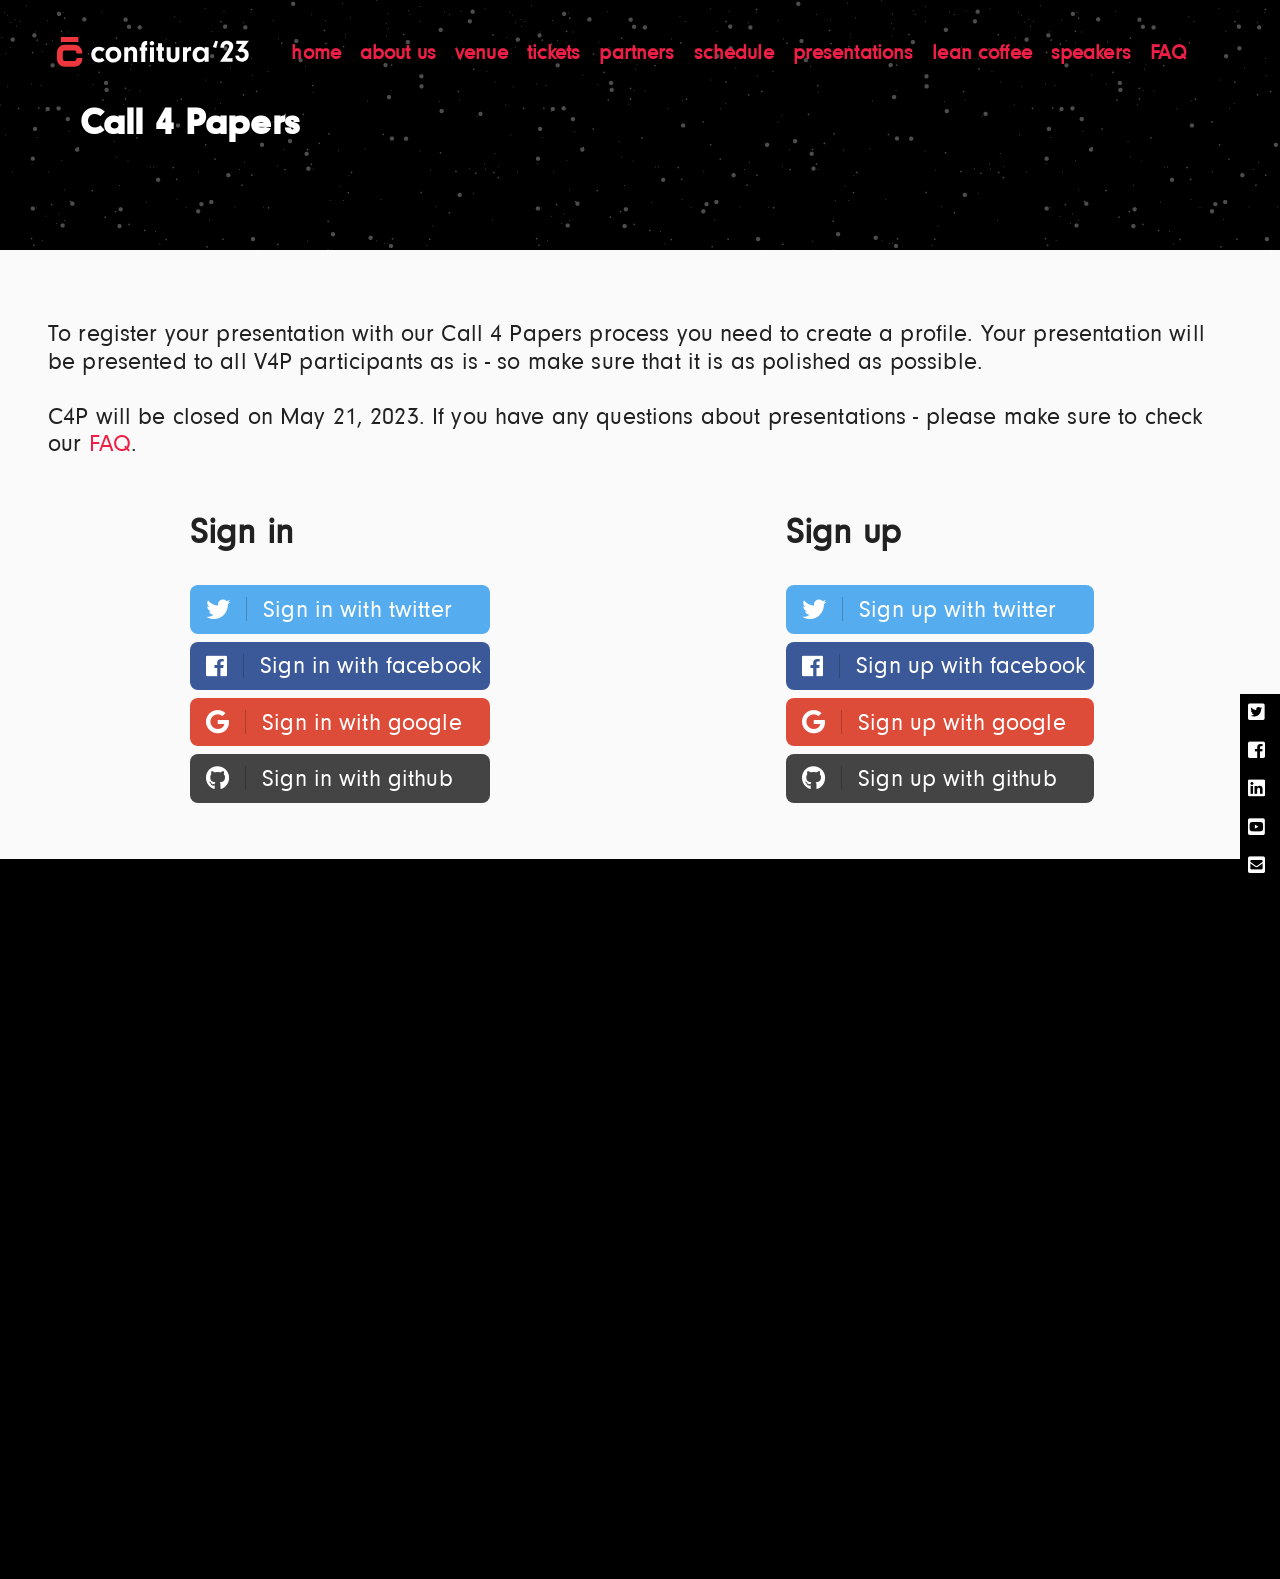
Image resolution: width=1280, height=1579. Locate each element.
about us (401, 54)
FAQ (1168, 54)
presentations (856, 54)
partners (639, 54)
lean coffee (985, 54)
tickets (557, 54)
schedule (737, 54)
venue (484, 54)
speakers (1094, 54)
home (319, 54)
